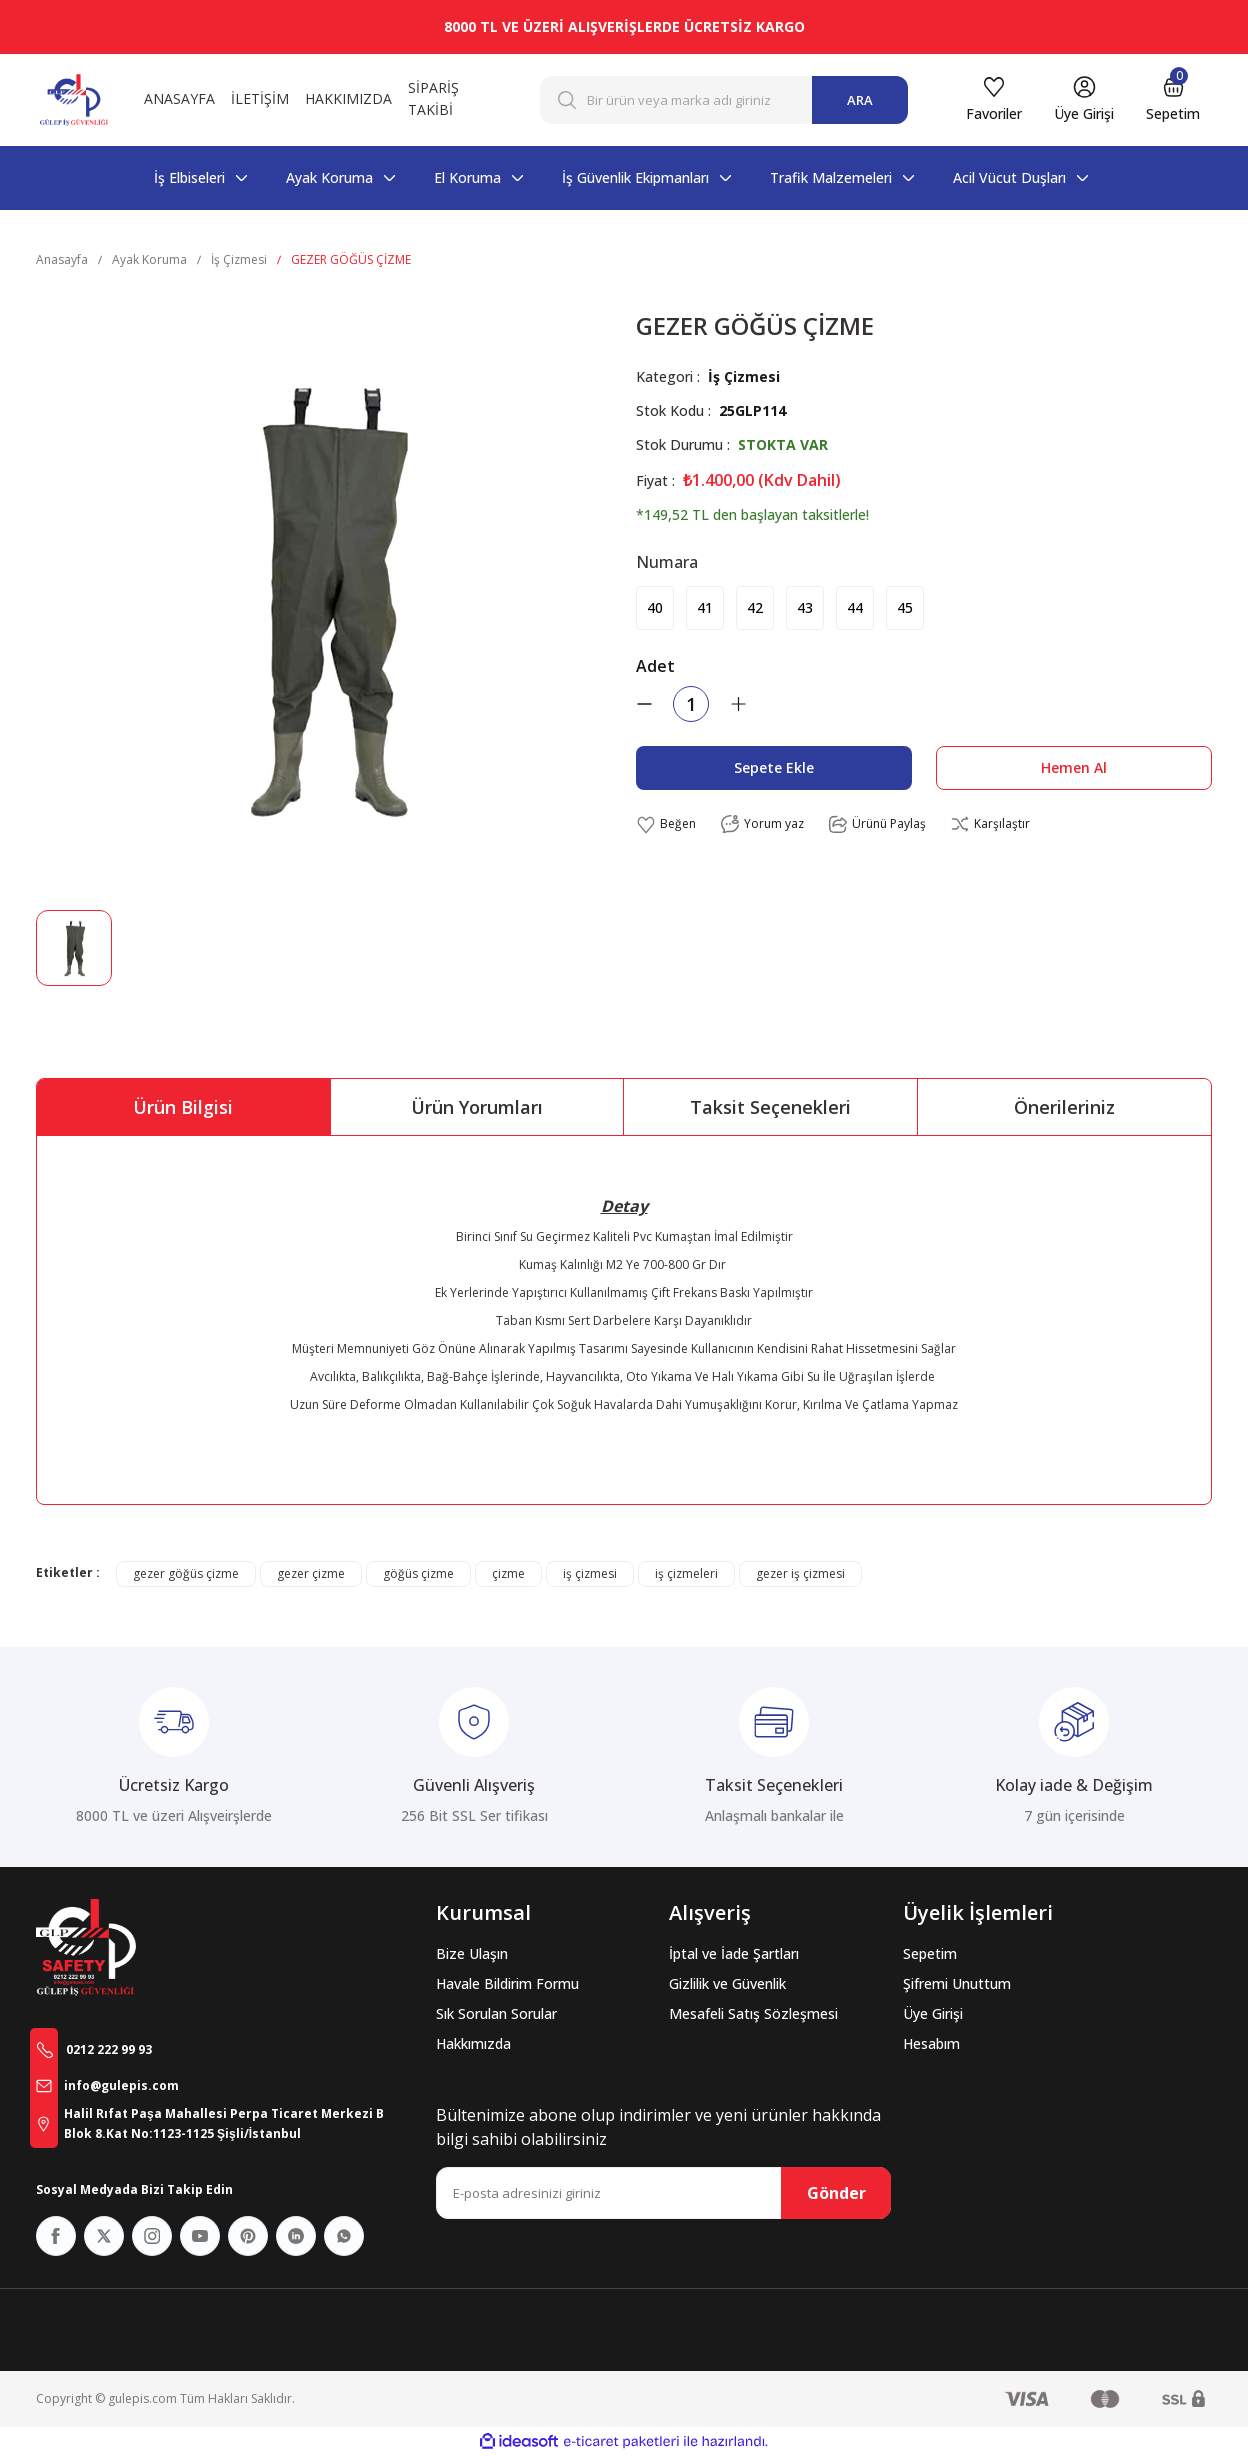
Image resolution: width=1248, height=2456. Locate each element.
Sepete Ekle (774, 767)
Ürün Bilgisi (183, 1107)
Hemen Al (1074, 767)
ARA (860, 100)
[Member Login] (1084, 100)
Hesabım (931, 2043)
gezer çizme (311, 1573)
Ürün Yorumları (477, 1107)
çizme (508, 1573)
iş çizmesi (590, 1573)
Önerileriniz (1064, 1107)
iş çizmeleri (686, 1573)
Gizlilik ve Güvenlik (727, 1983)
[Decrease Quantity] (644, 704)
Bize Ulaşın (472, 1953)
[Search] (724, 100)
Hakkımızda (473, 2043)
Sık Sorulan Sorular (496, 2013)
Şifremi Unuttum (957, 1983)
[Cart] (1173, 100)
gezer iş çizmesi (800, 1573)
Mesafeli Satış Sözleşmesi (753, 2013)
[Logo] (74, 100)
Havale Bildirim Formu (507, 1983)
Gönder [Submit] (836, 2193)
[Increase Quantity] (738, 704)
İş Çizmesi (744, 376)
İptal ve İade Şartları (734, 1953)
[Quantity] (691, 704)
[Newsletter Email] (663, 2193)
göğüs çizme (418, 1573)
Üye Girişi (933, 2013)
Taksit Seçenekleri (770, 1107)
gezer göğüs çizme (186, 1573)
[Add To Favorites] (666, 824)
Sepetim (930, 1953)
